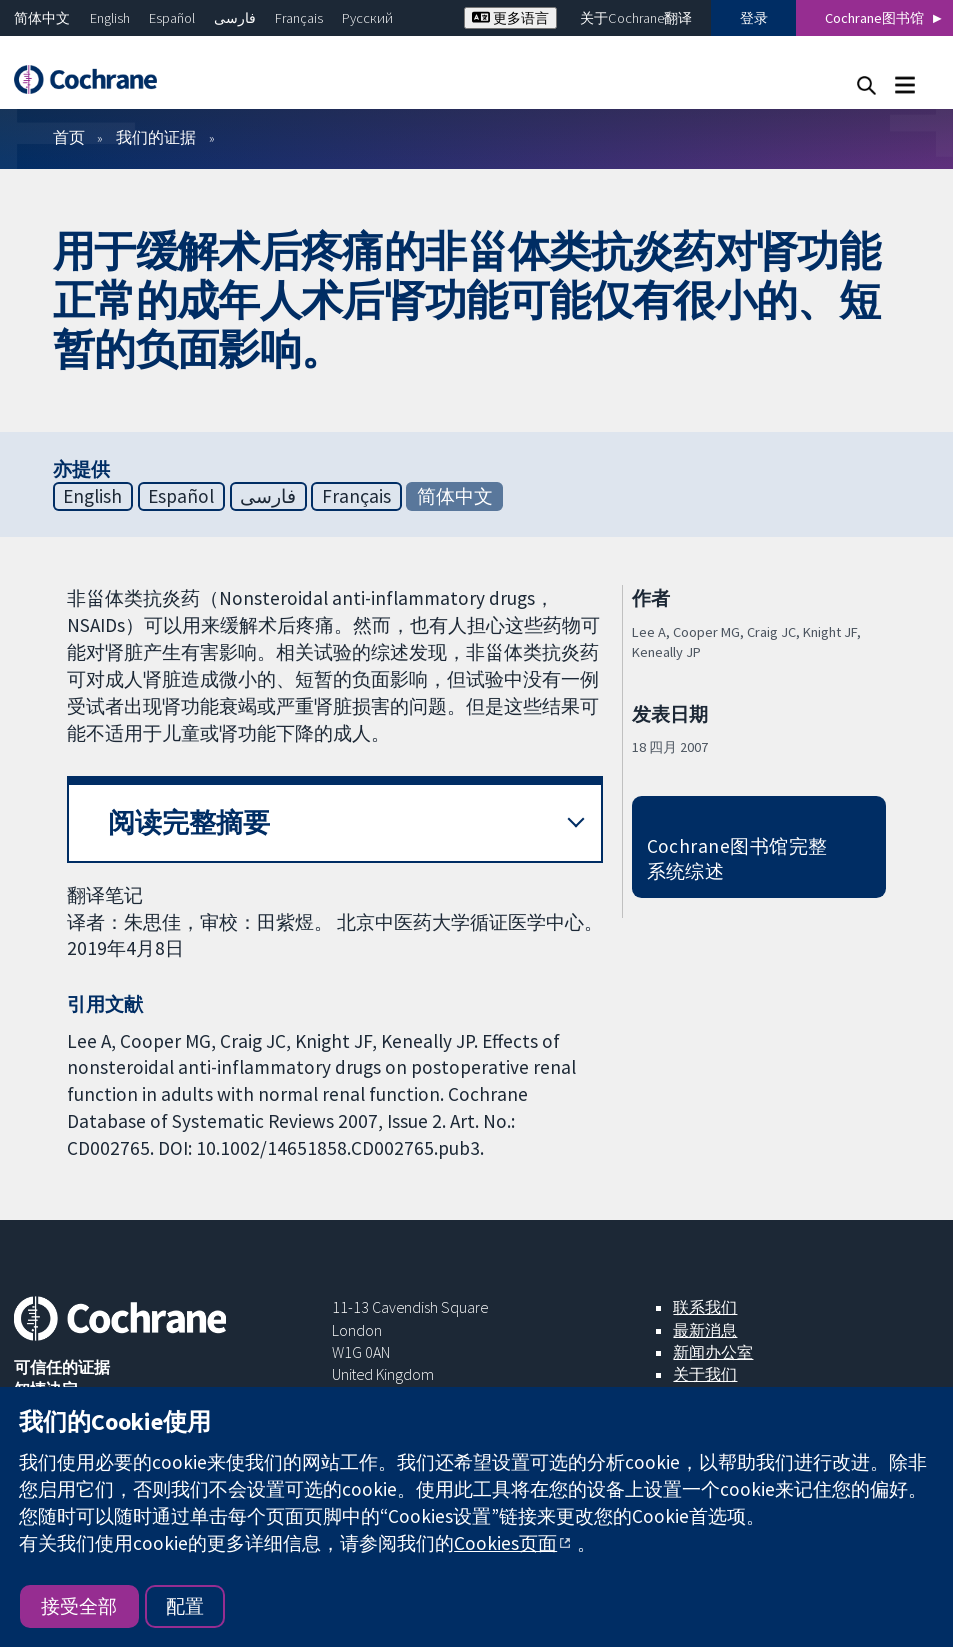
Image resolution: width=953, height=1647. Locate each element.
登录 (754, 18)
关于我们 (705, 1374)
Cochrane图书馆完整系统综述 (737, 858)
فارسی (235, 18)
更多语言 (510, 18)
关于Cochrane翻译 (636, 18)
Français (299, 18)
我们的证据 (156, 137)
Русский (367, 18)
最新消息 (705, 1330)
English (110, 18)
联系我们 (705, 1307)
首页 (69, 137)
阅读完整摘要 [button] (189, 822)
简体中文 (42, 18)
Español (172, 18)
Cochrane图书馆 (874, 18)
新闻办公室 (713, 1352)
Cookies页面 (505, 1543)
